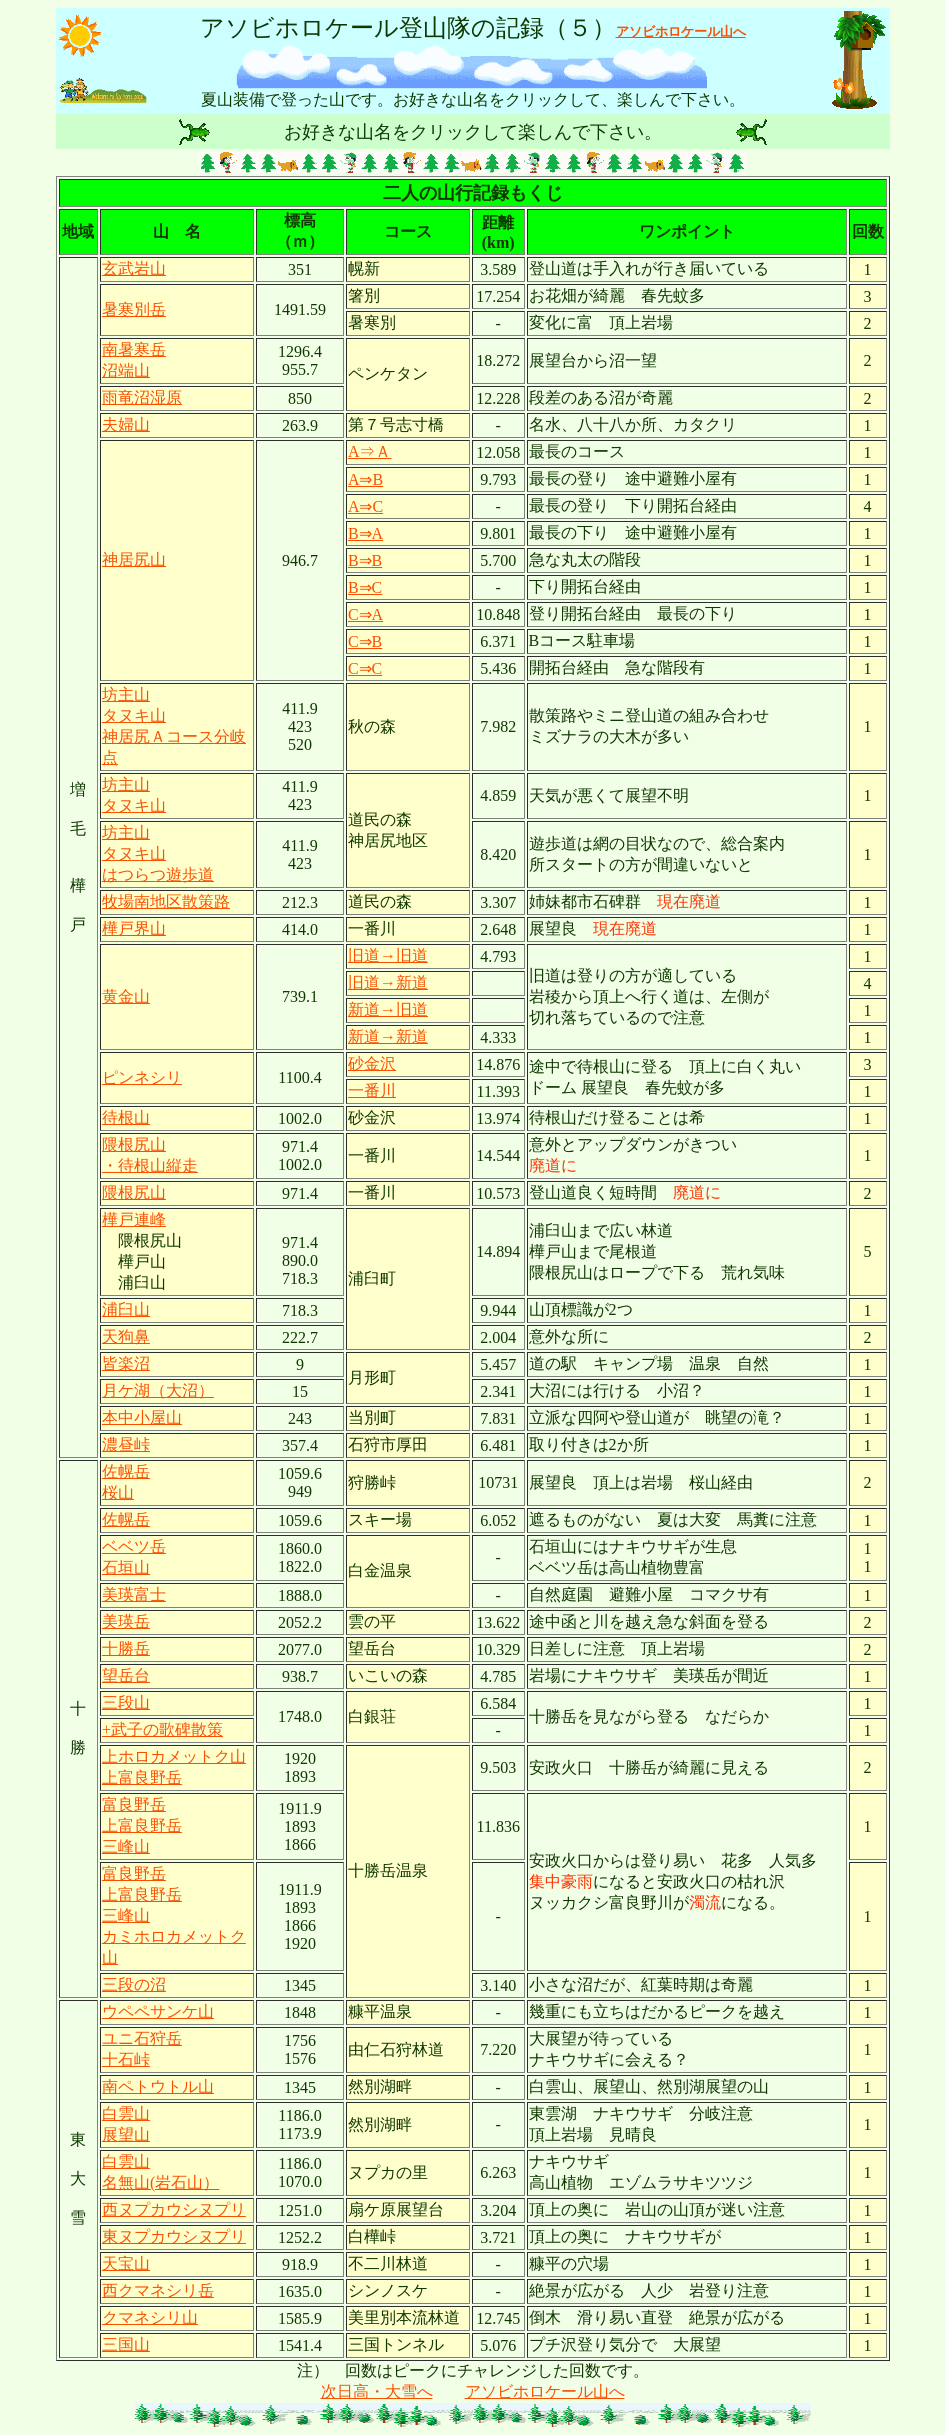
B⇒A (365, 533)
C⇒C (365, 668)
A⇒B (365, 479)
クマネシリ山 (150, 2317)
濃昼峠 (126, 1444)
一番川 (372, 1090)
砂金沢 (372, 1063)
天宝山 (126, 2263)
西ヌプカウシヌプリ (174, 2209)
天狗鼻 (126, 1336)
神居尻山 (134, 559)
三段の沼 (134, 1984)
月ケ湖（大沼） (158, 1390)
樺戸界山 (134, 928)
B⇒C (365, 587)
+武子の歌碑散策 (162, 1729)
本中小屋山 (142, 1417)
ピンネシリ (142, 1077)
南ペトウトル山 (158, 2086)
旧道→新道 (388, 982)
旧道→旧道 (388, 955)
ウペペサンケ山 (158, 2011)
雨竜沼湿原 (142, 397)
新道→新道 (388, 1036)
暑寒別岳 (134, 309)
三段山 (126, 1702)
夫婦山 (126, 424)
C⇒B (365, 641)
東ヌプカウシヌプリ (174, 2236)
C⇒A (365, 614)
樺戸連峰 (134, 1219)
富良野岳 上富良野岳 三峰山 (142, 1825)
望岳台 (126, 1675)
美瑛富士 (134, 1594)
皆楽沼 (126, 1363)
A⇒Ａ (370, 451)
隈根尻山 (134, 1192)
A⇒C (365, 506)
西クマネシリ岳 (158, 2290)
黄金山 (126, 996)
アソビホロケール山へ (545, 2391)
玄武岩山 (134, 268)
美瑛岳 (126, 1621)
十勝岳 (126, 1648)
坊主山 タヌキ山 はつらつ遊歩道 (158, 853)
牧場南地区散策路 (166, 901)
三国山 (126, 2344)
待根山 (126, 1117)
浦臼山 (126, 1309)
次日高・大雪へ (377, 2391)
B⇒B (365, 560)
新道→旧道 (388, 1009)
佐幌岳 (126, 1519)
